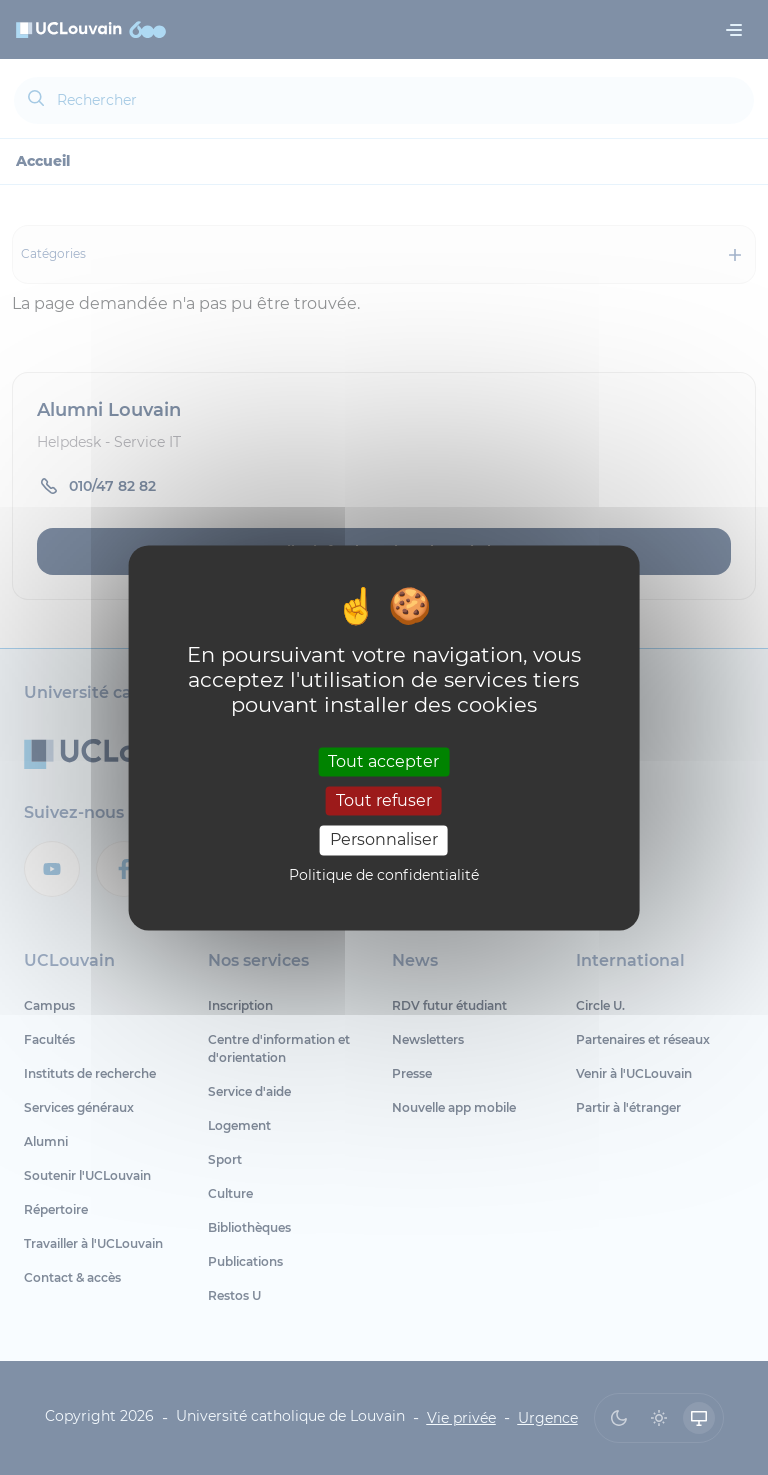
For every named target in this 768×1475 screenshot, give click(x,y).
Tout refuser (384, 801)
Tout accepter (383, 761)
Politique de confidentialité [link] (384, 875)
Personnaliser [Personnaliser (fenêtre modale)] (384, 840)
